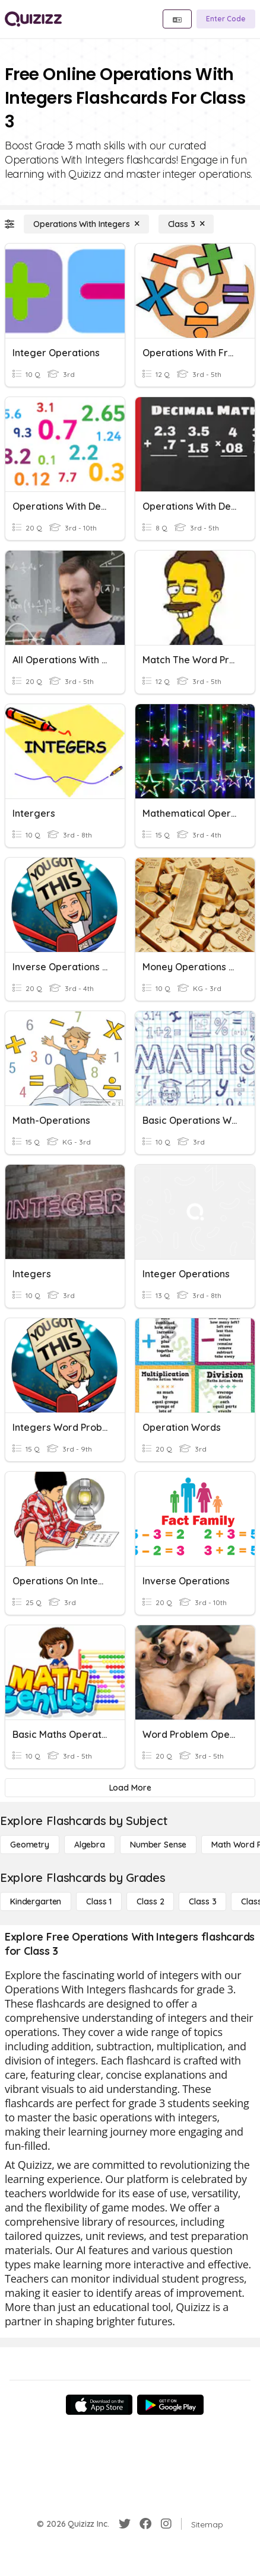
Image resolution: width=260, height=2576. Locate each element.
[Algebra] (89, 1844)
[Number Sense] (158, 1844)
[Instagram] (166, 2523)
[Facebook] (145, 2523)
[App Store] (99, 2405)
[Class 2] (150, 1901)
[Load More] (130, 1787)
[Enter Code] (225, 18)
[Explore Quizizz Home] (33, 19)
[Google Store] (170, 2405)
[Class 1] (99, 1901)
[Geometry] (29, 1844)
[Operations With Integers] (86, 224)
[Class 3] (186, 224)
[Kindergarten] (35, 1901)
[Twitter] (125, 2523)
